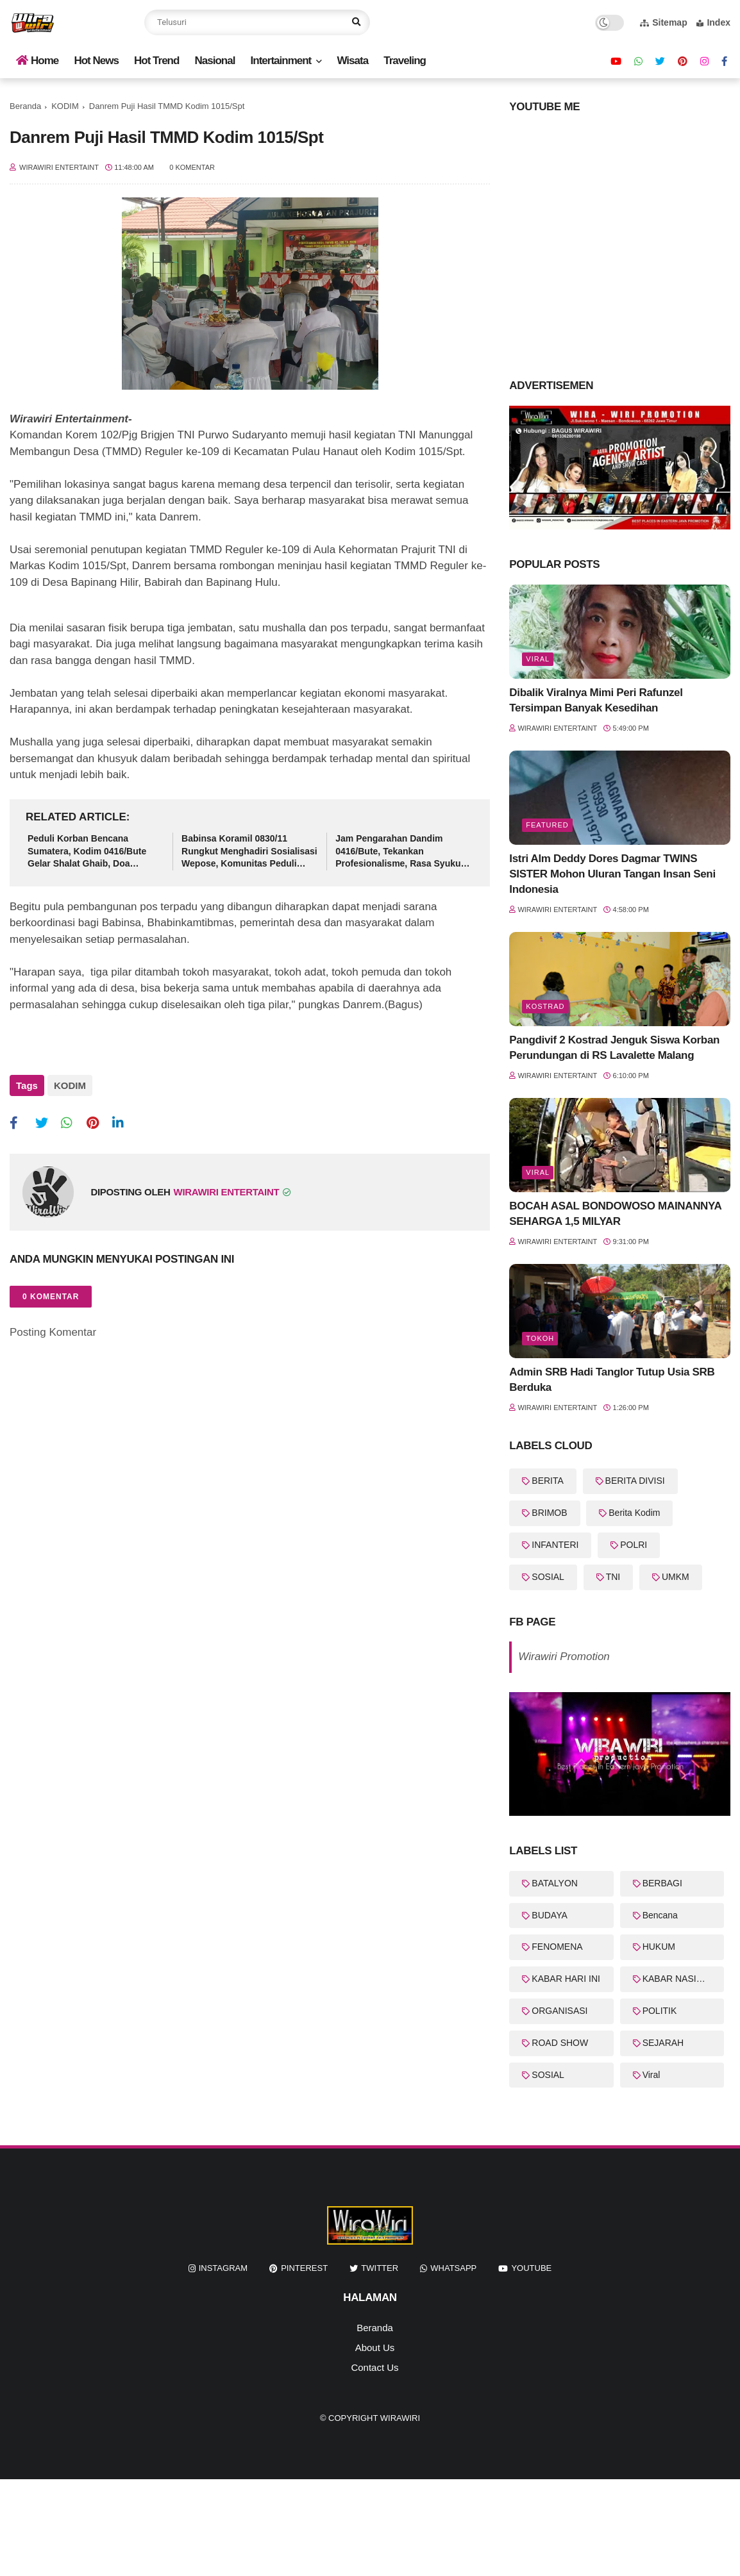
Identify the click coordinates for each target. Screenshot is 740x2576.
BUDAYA (550, 1915)
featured (547, 825)
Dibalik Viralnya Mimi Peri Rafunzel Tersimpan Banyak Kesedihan (595, 700)
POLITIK (660, 2011)
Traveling (404, 60)
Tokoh (540, 1338)
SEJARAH (663, 2043)
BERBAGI (662, 1883)
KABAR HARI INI (566, 1979)
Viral (538, 659)
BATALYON (555, 1883)
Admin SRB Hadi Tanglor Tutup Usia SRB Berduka (611, 1379)
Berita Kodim (634, 1513)
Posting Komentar (53, 1328)
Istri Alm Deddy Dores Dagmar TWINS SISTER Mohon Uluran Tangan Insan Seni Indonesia (612, 873)
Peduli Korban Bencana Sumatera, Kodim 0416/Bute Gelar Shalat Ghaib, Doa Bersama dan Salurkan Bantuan (95, 851)
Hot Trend (156, 60)
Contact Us (374, 2367)
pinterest (304, 2268)
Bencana (660, 1915)
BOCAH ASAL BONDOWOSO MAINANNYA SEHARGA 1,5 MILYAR (615, 1213)
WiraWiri (400, 2418)
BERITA (548, 1480)
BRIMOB (549, 1513)
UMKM (675, 1577)
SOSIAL (548, 1577)
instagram (223, 2268)
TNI (613, 1577)
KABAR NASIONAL (682, 1979)
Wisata (352, 60)
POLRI (633, 1545)
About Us (375, 2347)
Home (37, 60)
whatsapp (453, 2268)
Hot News (96, 60)
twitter (379, 2268)
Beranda (25, 106)
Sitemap (663, 22)
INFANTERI (555, 1545)
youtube (531, 2268)
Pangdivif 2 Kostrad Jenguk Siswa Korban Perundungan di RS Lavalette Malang (614, 1047)
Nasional (215, 60)
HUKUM (659, 1946)
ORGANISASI (559, 2011)
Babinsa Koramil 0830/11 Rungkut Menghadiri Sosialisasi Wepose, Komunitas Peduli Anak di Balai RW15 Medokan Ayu (249, 851)
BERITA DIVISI (635, 1480)
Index (713, 22)
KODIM (65, 106)
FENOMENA (557, 1946)
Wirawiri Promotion (563, 1656)
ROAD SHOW (560, 2043)
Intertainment (281, 60)
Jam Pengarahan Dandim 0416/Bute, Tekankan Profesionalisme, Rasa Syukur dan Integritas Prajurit (399, 851)
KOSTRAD (545, 1006)
